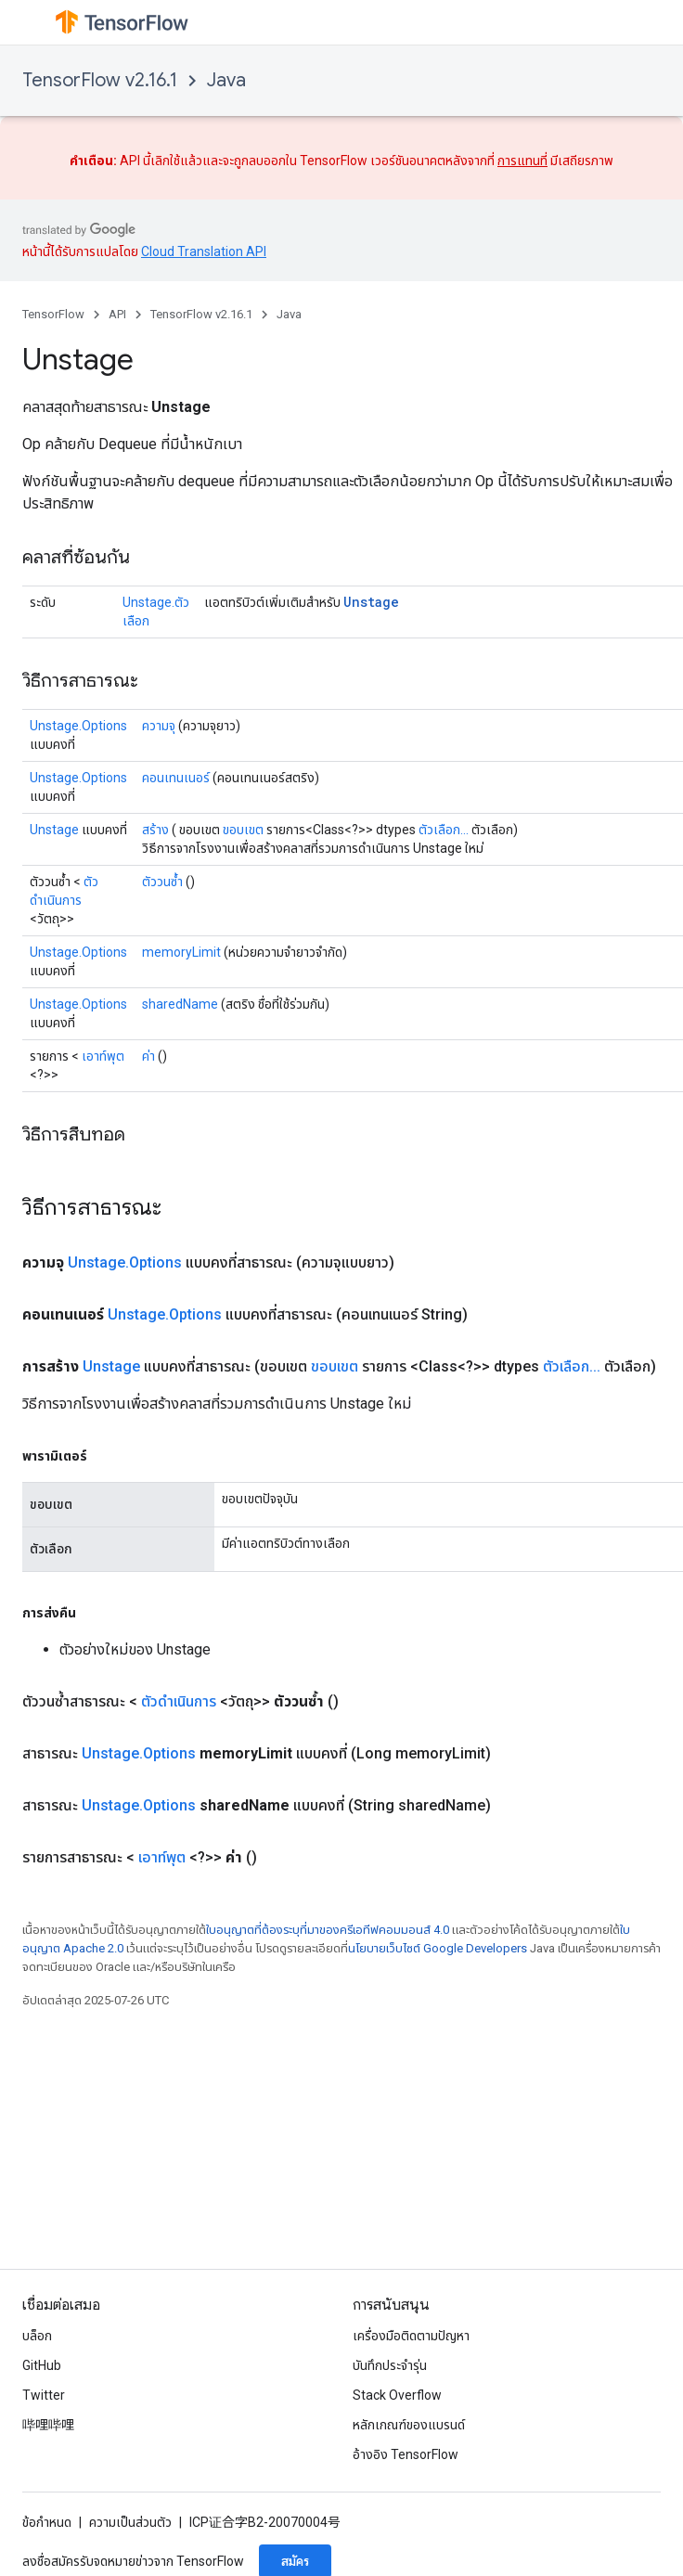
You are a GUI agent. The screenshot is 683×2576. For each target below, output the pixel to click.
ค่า (148, 1056)
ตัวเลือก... (444, 829)
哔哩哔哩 (48, 2424)
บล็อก (37, 2335)
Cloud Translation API (203, 251)
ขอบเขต (243, 829)
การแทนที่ (522, 160)
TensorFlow (53, 314)
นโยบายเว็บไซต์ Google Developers (437, 1948)
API (117, 314)
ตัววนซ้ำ (162, 881)
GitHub (41, 2365)
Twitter (43, 2395)
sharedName (180, 1004)
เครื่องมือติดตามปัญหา (411, 2335)
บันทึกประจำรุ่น (390, 2365)
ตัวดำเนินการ (178, 1701)
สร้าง (155, 829)
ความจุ (158, 725)
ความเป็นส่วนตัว (130, 2522)
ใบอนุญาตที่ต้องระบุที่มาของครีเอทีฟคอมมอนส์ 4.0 (327, 1930)
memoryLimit (181, 952)
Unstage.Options (78, 725)
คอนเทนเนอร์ (176, 777)
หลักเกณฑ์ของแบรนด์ (409, 2424)
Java (226, 80)
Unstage (371, 602)
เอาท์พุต (103, 1056)
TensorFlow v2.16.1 (99, 80)
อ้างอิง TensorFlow (405, 2454)
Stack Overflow (397, 2395)
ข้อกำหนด (46, 2522)
